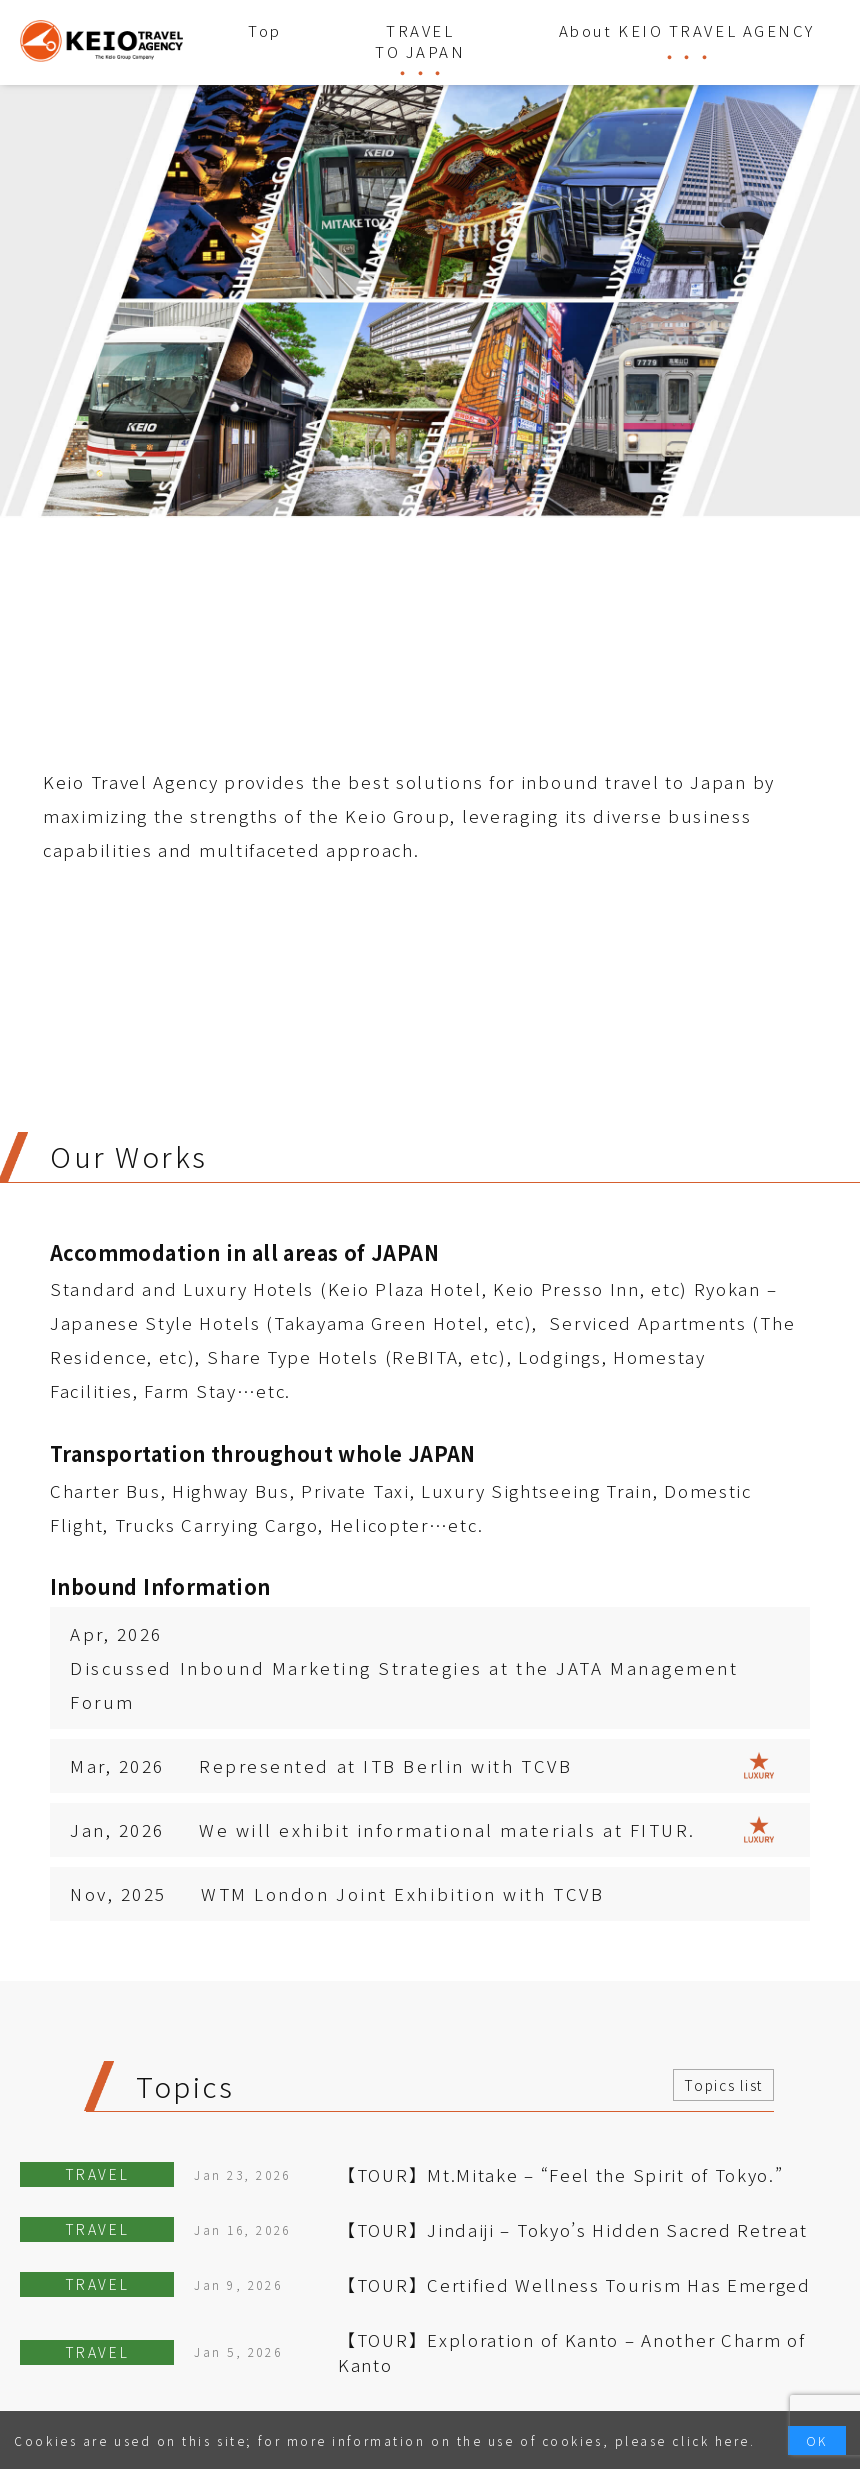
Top (265, 30)
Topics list (723, 2085)
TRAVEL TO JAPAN (420, 41)
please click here (682, 2440)
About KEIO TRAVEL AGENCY (687, 30)
